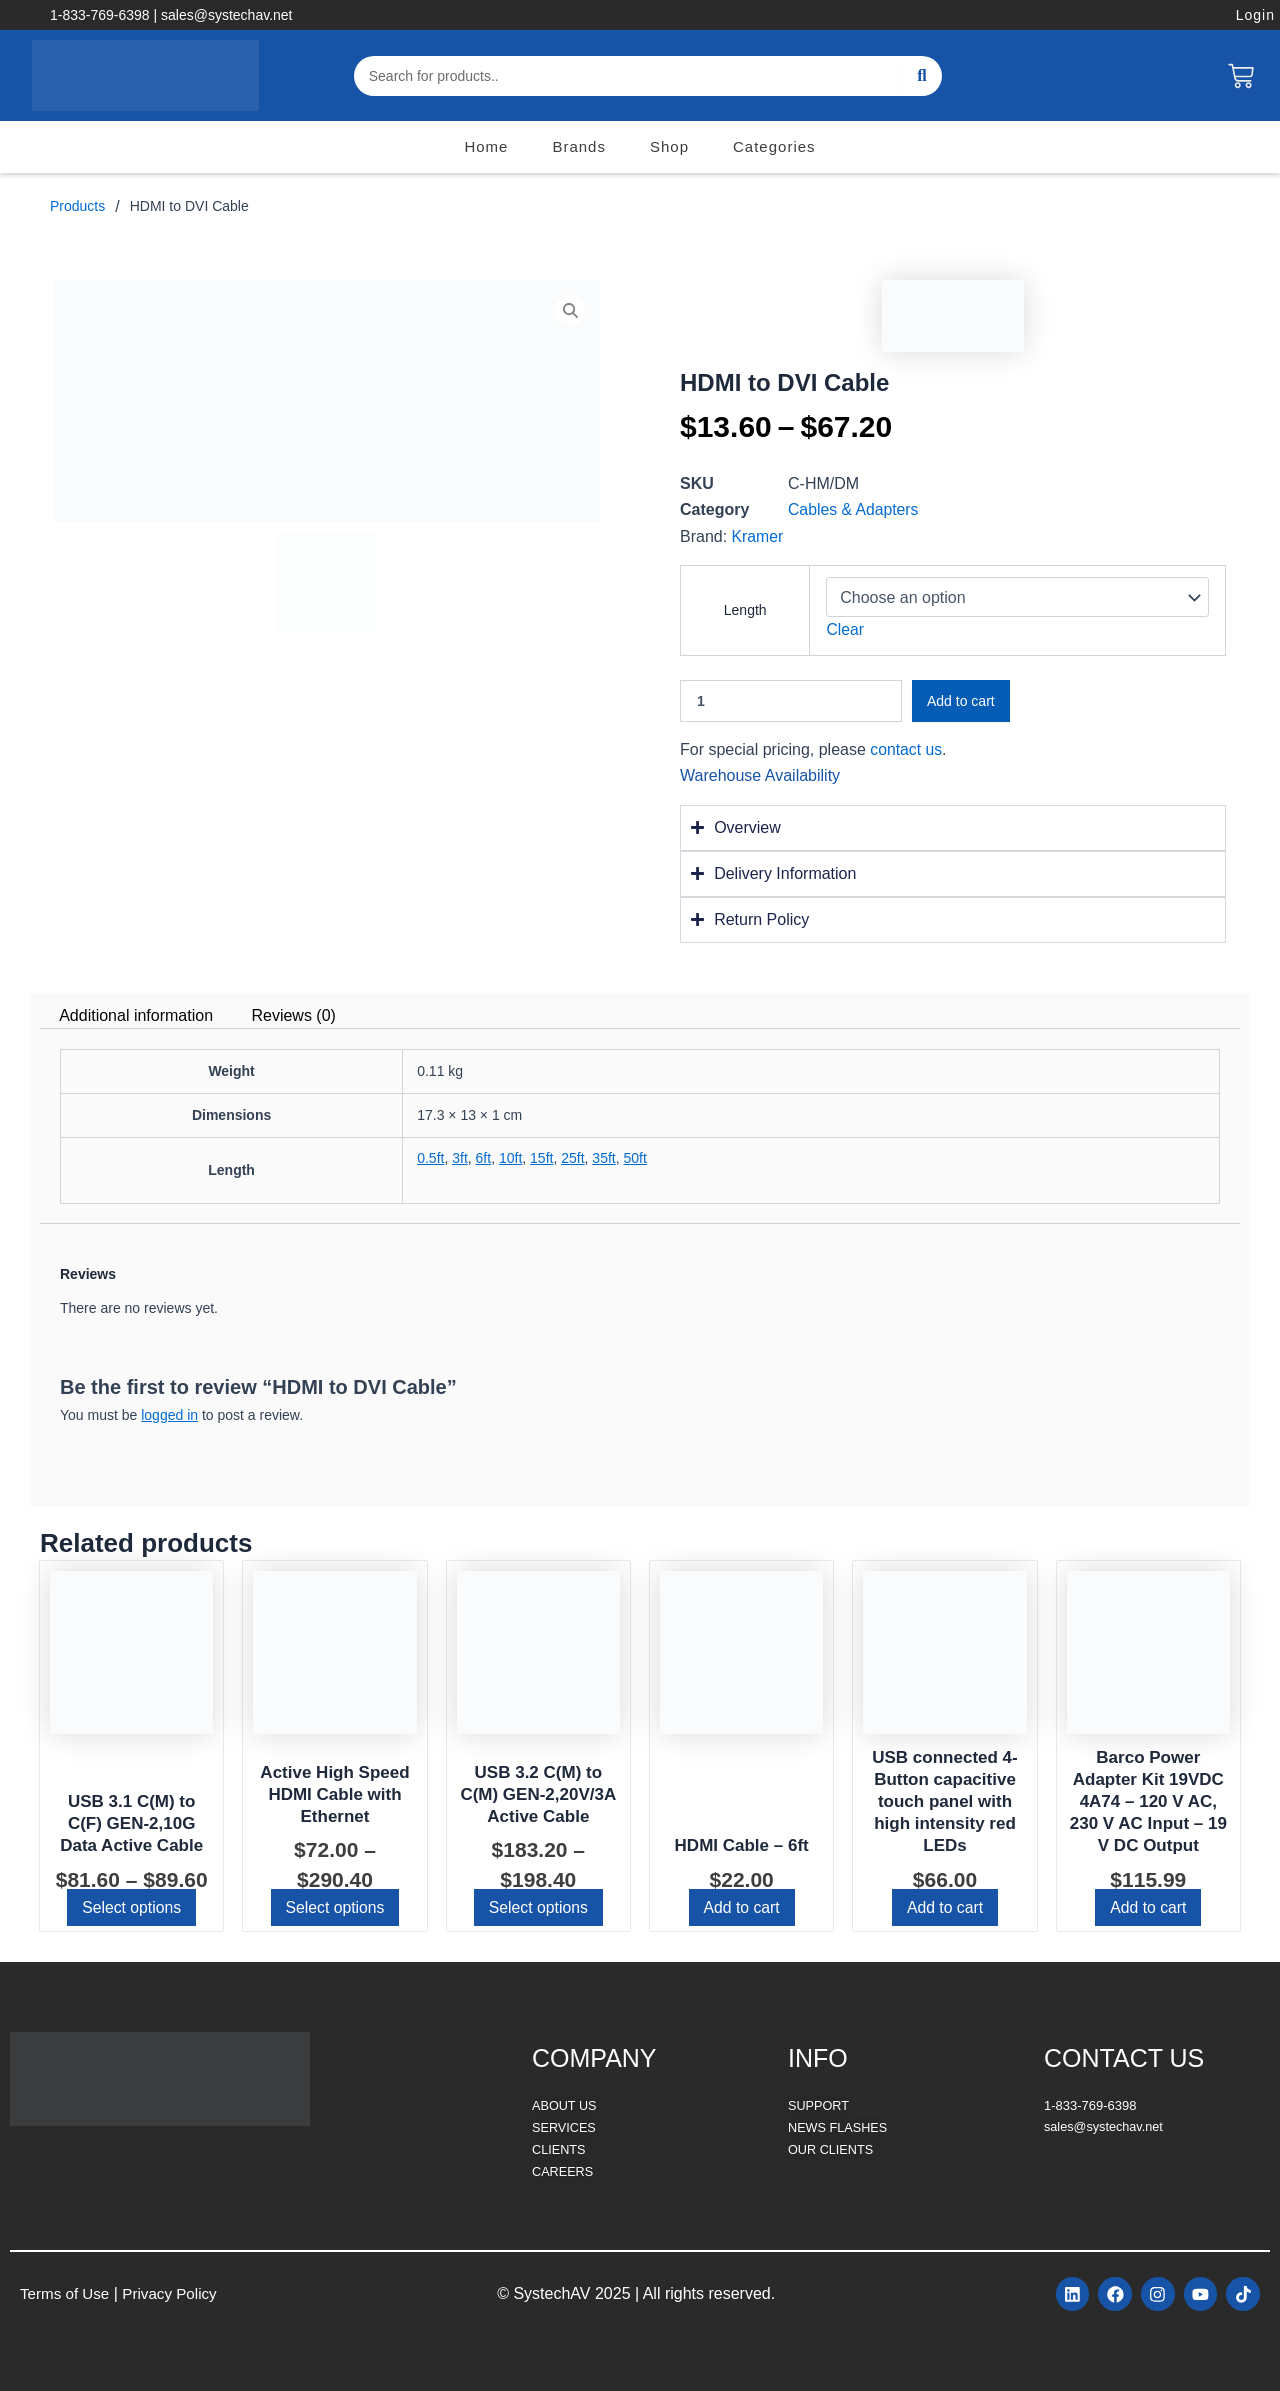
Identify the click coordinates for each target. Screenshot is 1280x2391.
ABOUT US (565, 2105)
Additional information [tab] (136, 1015)
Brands (579, 146)
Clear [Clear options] (845, 629)
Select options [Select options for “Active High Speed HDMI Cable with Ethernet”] (335, 1907)
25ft (572, 1158)
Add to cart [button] (741, 1907)
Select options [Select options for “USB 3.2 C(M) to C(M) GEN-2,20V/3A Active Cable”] (538, 1907)
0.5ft (430, 1158)
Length (745, 610)
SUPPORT (819, 2105)
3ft (460, 1158)
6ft (484, 1158)
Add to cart (961, 701)
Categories (774, 146)
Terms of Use (67, 2292)
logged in (169, 1415)
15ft (541, 1158)
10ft (510, 1158)
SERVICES (565, 2126)
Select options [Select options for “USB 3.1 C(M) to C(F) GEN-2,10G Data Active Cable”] (131, 1907)
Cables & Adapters (854, 509)
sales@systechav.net (1105, 2126)
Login (1255, 15)
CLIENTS (559, 2147)
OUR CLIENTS (831, 2147)
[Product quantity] (791, 701)
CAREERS (563, 2169)
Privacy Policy (177, 2292)
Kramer (758, 536)
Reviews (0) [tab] (293, 1015)
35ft (603, 1158)
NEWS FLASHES (839, 2126)
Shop (669, 146)
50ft (634, 1158)
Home (486, 146)
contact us (906, 749)
